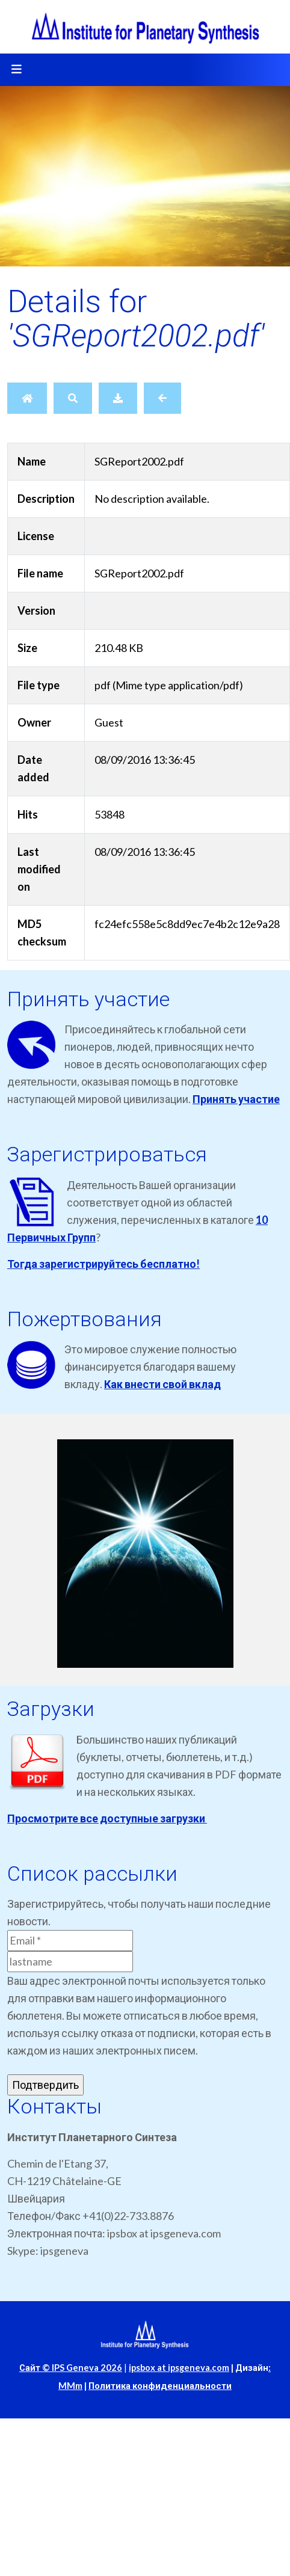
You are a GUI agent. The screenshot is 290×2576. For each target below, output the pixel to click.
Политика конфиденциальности (160, 2386)
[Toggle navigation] (16, 70)
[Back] (162, 398)
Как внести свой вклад (162, 1384)
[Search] (73, 398)
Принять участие (236, 1098)
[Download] (118, 398)
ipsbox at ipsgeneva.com (179, 2367)
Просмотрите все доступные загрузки (107, 1818)
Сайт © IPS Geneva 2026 (70, 2367)
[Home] (27, 398)
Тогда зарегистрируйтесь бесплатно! (103, 1263)
